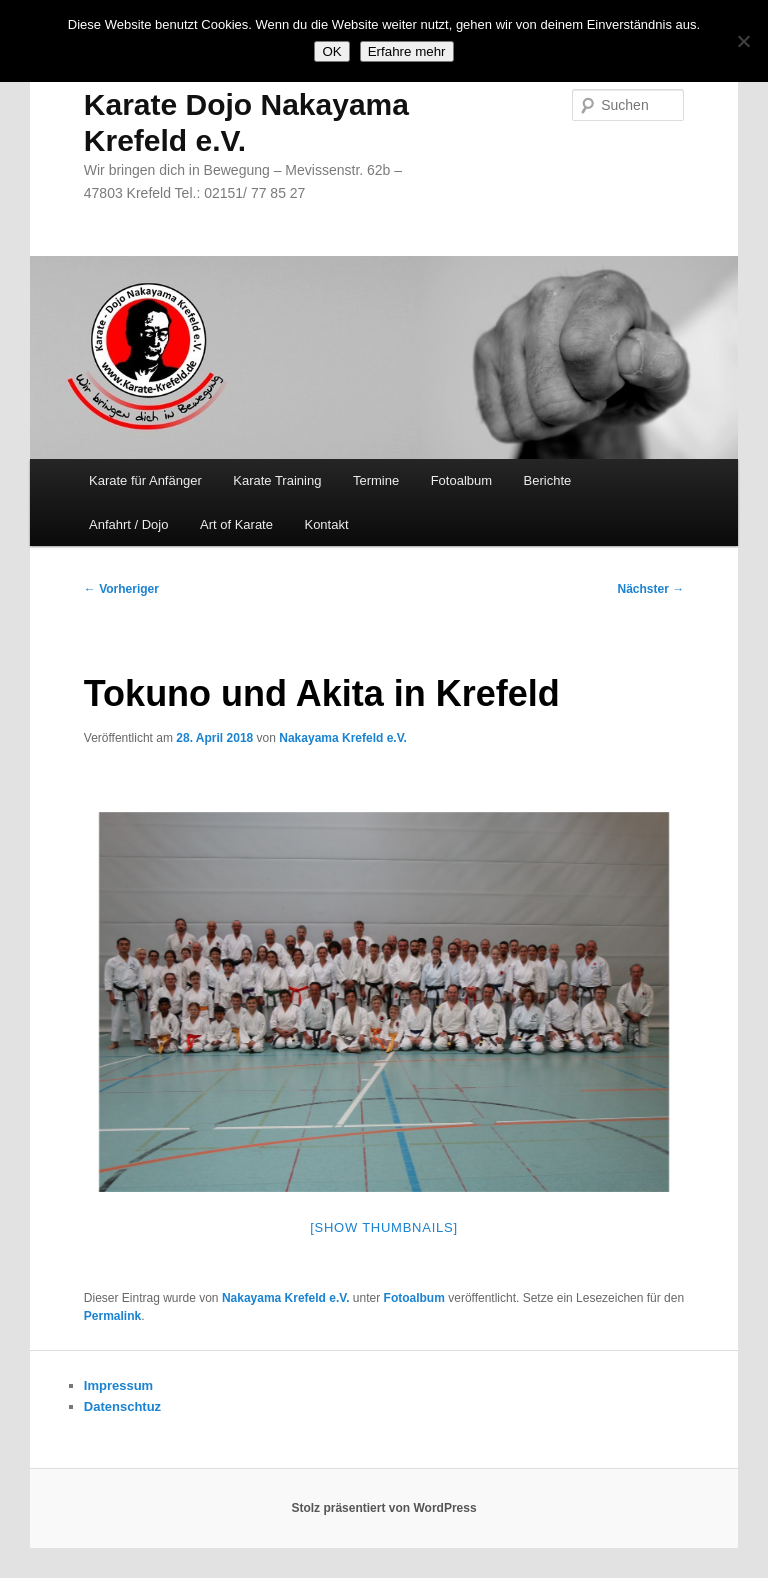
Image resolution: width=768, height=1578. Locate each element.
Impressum (118, 1385)
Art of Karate (236, 524)
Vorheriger (121, 589)
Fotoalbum (461, 480)
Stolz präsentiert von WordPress (383, 1508)
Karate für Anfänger (145, 480)
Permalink (112, 1316)
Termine (376, 480)
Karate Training (277, 480)
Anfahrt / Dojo (129, 524)
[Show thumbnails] (384, 1227)
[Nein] (743, 41)
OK (331, 51)
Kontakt (326, 524)
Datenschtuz (122, 1406)
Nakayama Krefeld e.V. (343, 738)
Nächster (651, 589)
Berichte (548, 480)
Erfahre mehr (407, 51)
